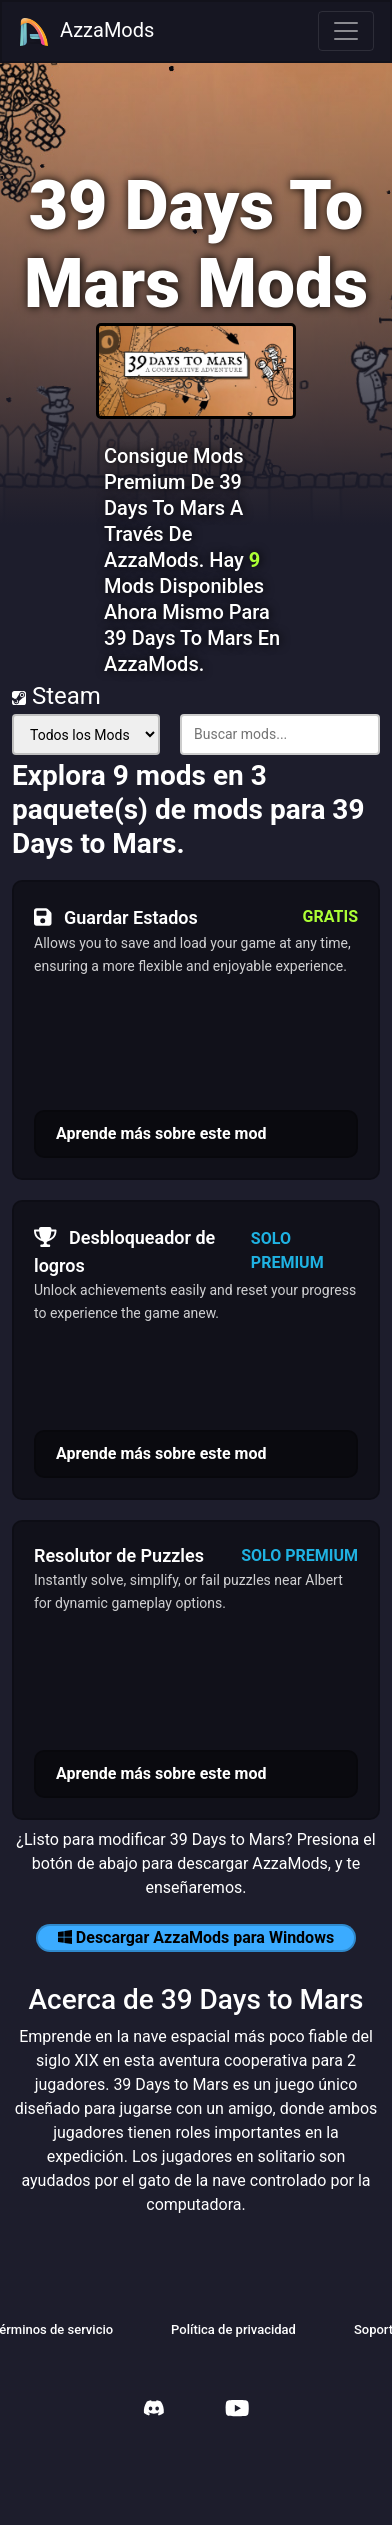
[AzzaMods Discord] (154, 2410)
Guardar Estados (116, 917)
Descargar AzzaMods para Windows (196, 1937)
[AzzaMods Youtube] (237, 2410)
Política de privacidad (233, 2329)
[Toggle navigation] (346, 31)
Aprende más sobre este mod (161, 1133)
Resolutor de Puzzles (119, 1555)
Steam (56, 696)
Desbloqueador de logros (124, 1249)
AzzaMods (86, 32)
